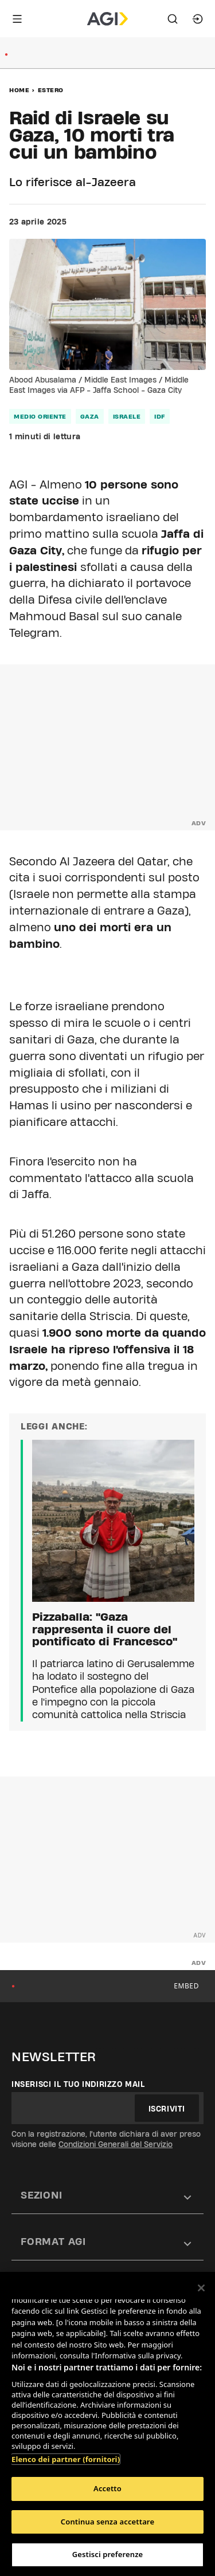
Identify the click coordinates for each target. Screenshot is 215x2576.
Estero (51, 90)
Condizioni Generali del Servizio (115, 2144)
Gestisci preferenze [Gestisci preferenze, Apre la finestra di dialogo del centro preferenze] (107, 2554)
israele (127, 416)
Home (19, 90)
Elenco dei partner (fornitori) (65, 2459)
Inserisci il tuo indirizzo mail (78, 2084)
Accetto (107, 2488)
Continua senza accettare (107, 2521)
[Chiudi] (201, 2288)
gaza (89, 416)
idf (159, 416)
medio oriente (40, 416)
